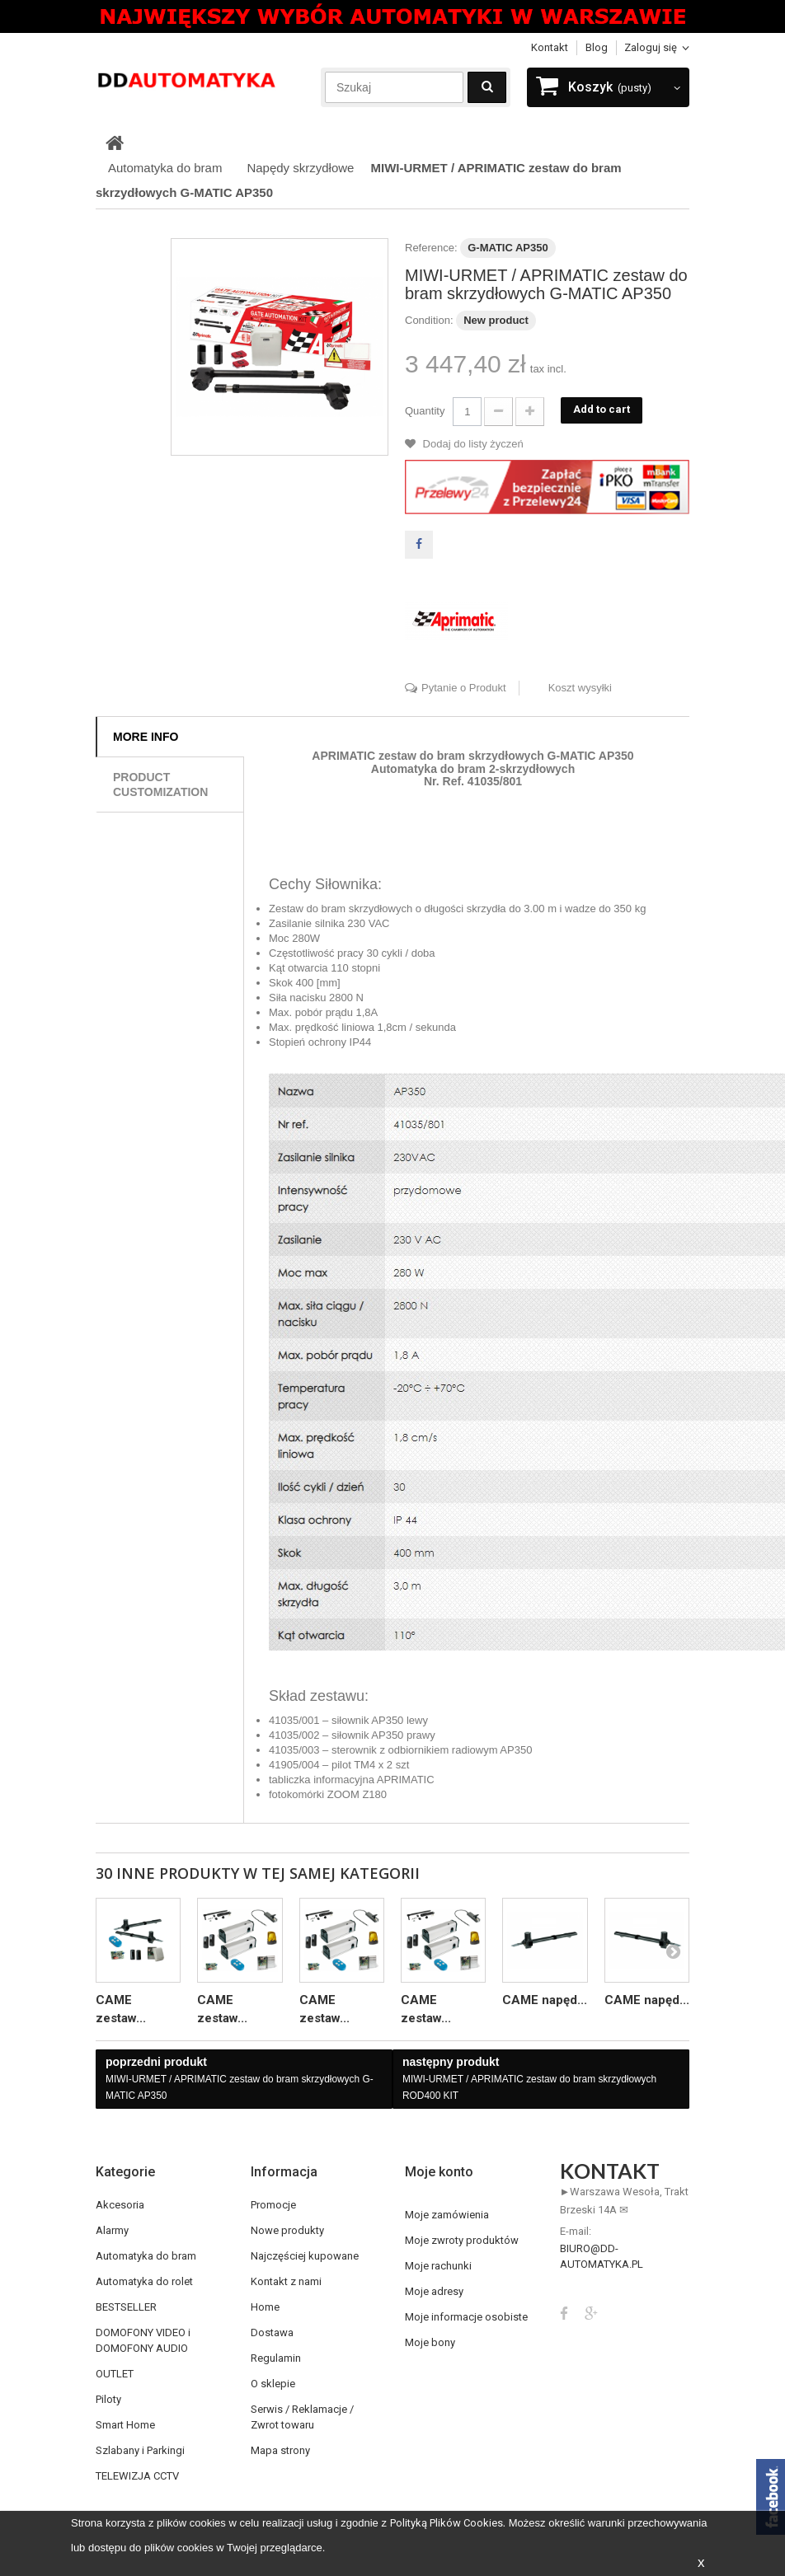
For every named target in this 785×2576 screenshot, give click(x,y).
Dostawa (272, 2332)
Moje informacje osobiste (466, 2317)
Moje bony (430, 2342)
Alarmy (112, 2230)
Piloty (108, 2399)
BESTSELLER (126, 2307)
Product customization (160, 784)
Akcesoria (120, 2205)
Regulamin (276, 2358)
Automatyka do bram (146, 2256)
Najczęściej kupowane (305, 2256)
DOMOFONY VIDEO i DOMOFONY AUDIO (143, 2340)
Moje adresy (434, 2291)
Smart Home (125, 2425)
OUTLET (115, 2374)
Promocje (273, 2205)
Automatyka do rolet (144, 2281)
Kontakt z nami (286, 2281)
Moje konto (439, 2172)
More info (145, 736)
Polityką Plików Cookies (446, 2523)
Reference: (431, 247)
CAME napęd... (544, 2000)
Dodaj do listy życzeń (472, 444)
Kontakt (549, 47)
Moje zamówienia (447, 2214)
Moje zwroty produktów (462, 2240)
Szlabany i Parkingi (140, 2450)
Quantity (424, 411)
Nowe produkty (287, 2230)
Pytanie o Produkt (463, 687)
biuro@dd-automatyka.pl (601, 2256)
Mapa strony (280, 2450)
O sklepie (273, 2383)
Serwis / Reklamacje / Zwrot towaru (302, 2417)
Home (265, 2307)
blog (596, 47)
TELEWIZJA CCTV (137, 2476)
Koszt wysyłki (580, 687)
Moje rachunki (438, 2266)
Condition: (429, 320)
